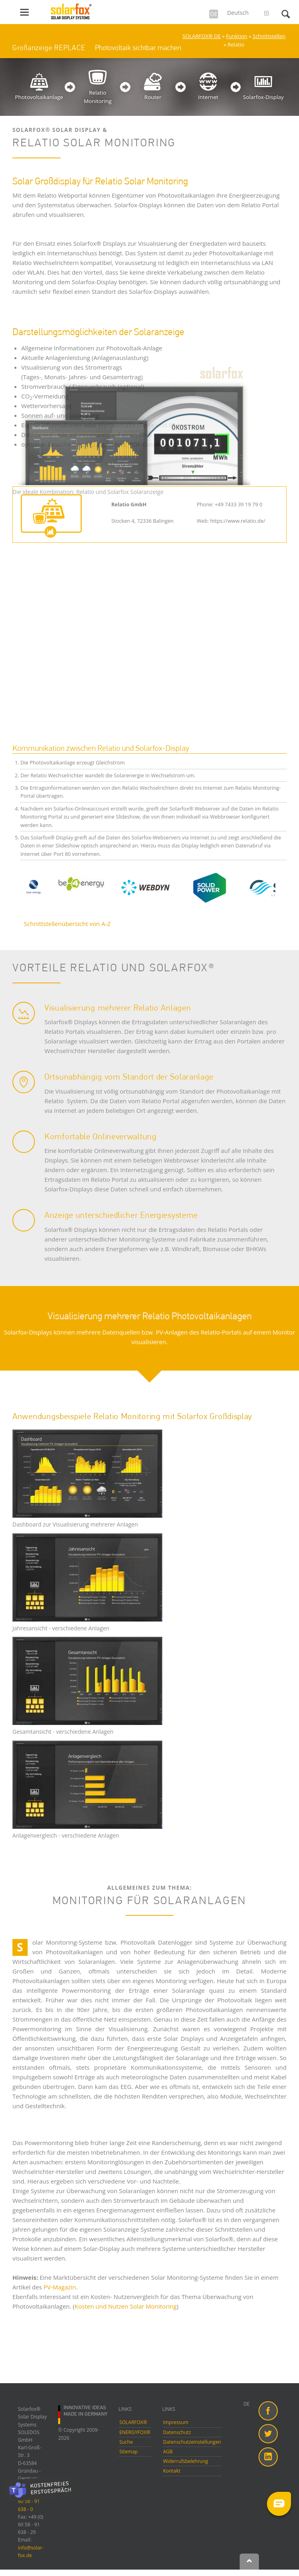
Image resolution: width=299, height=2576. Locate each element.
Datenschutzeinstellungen (192, 2442)
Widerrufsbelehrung (185, 2461)
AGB (168, 2451)
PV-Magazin (59, 2287)
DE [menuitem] (246, 2403)
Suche (126, 2442)
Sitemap (128, 2451)
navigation (24, 12)
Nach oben (249, 2562)
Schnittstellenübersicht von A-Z (67, 924)
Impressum (175, 2422)
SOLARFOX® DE (201, 36)
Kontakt (171, 2470)
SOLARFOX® (133, 2422)
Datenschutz (177, 2432)
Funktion (236, 36)
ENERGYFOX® (135, 2432)
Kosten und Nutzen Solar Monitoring (126, 2306)
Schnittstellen (269, 36)
